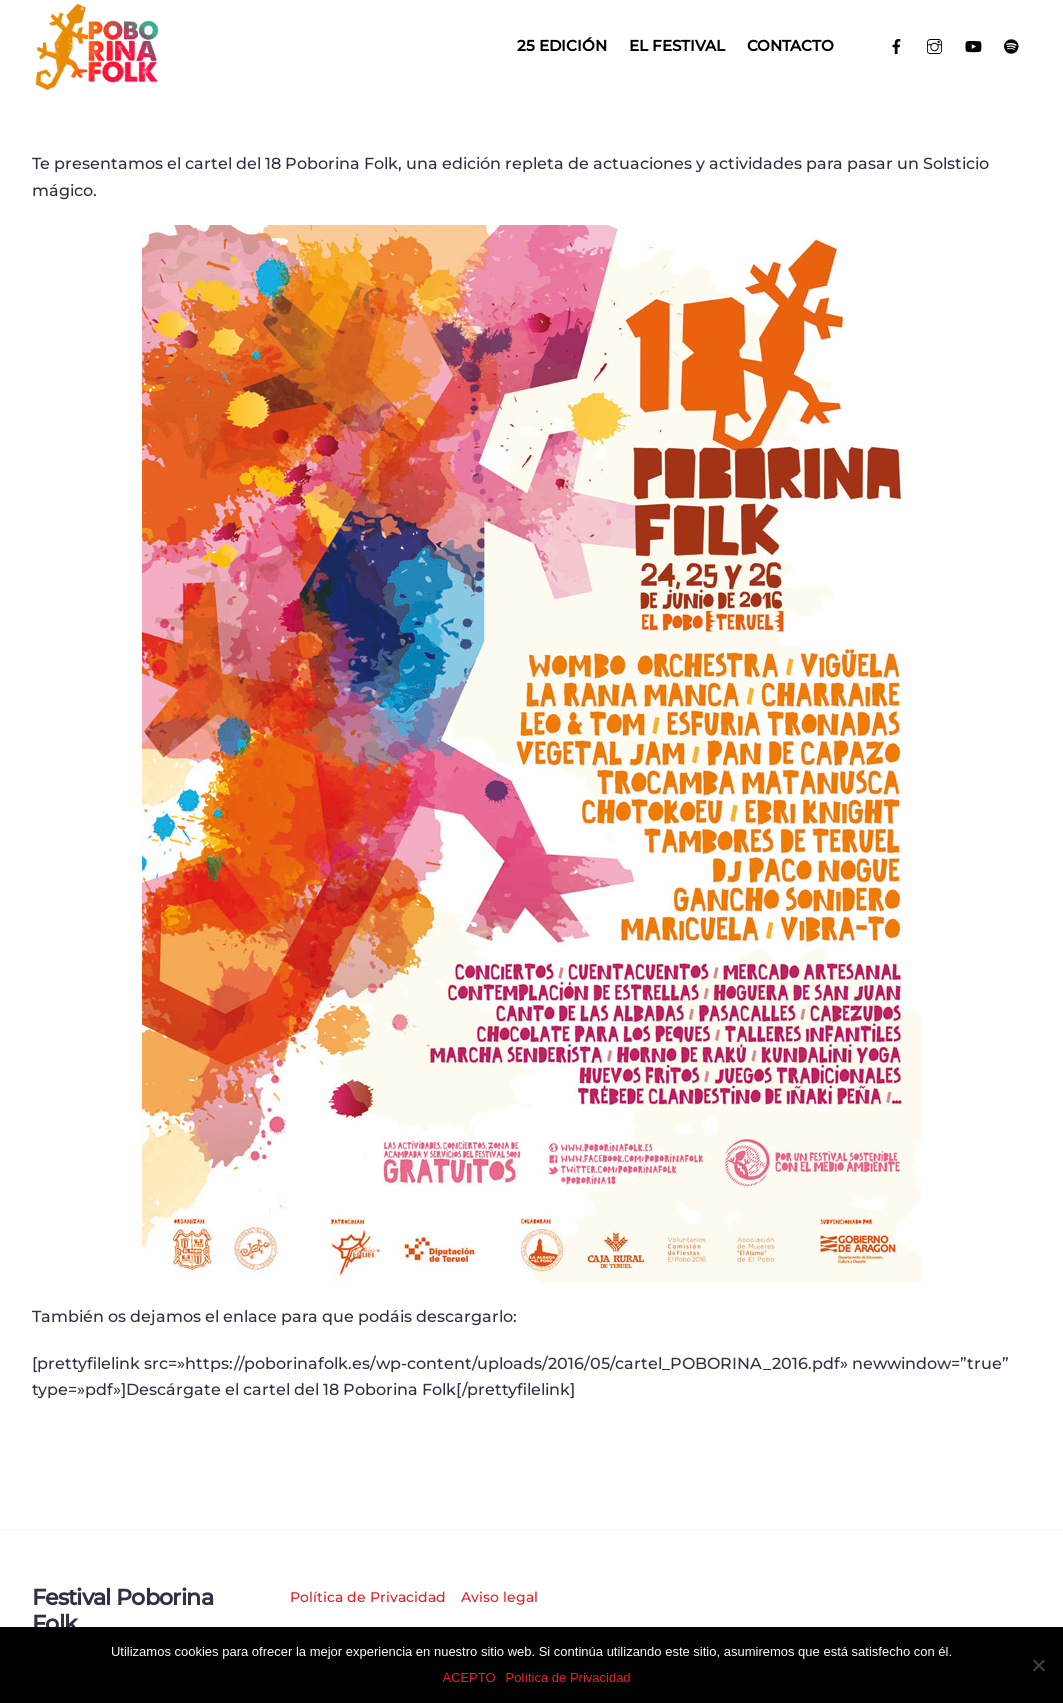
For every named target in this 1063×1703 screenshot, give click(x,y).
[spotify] (1012, 44)
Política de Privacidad (368, 1597)
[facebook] (896, 44)
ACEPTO (468, 1677)
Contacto (790, 45)
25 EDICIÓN (562, 45)
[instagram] (935, 44)
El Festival (677, 45)
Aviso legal (499, 1597)
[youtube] (973, 44)
